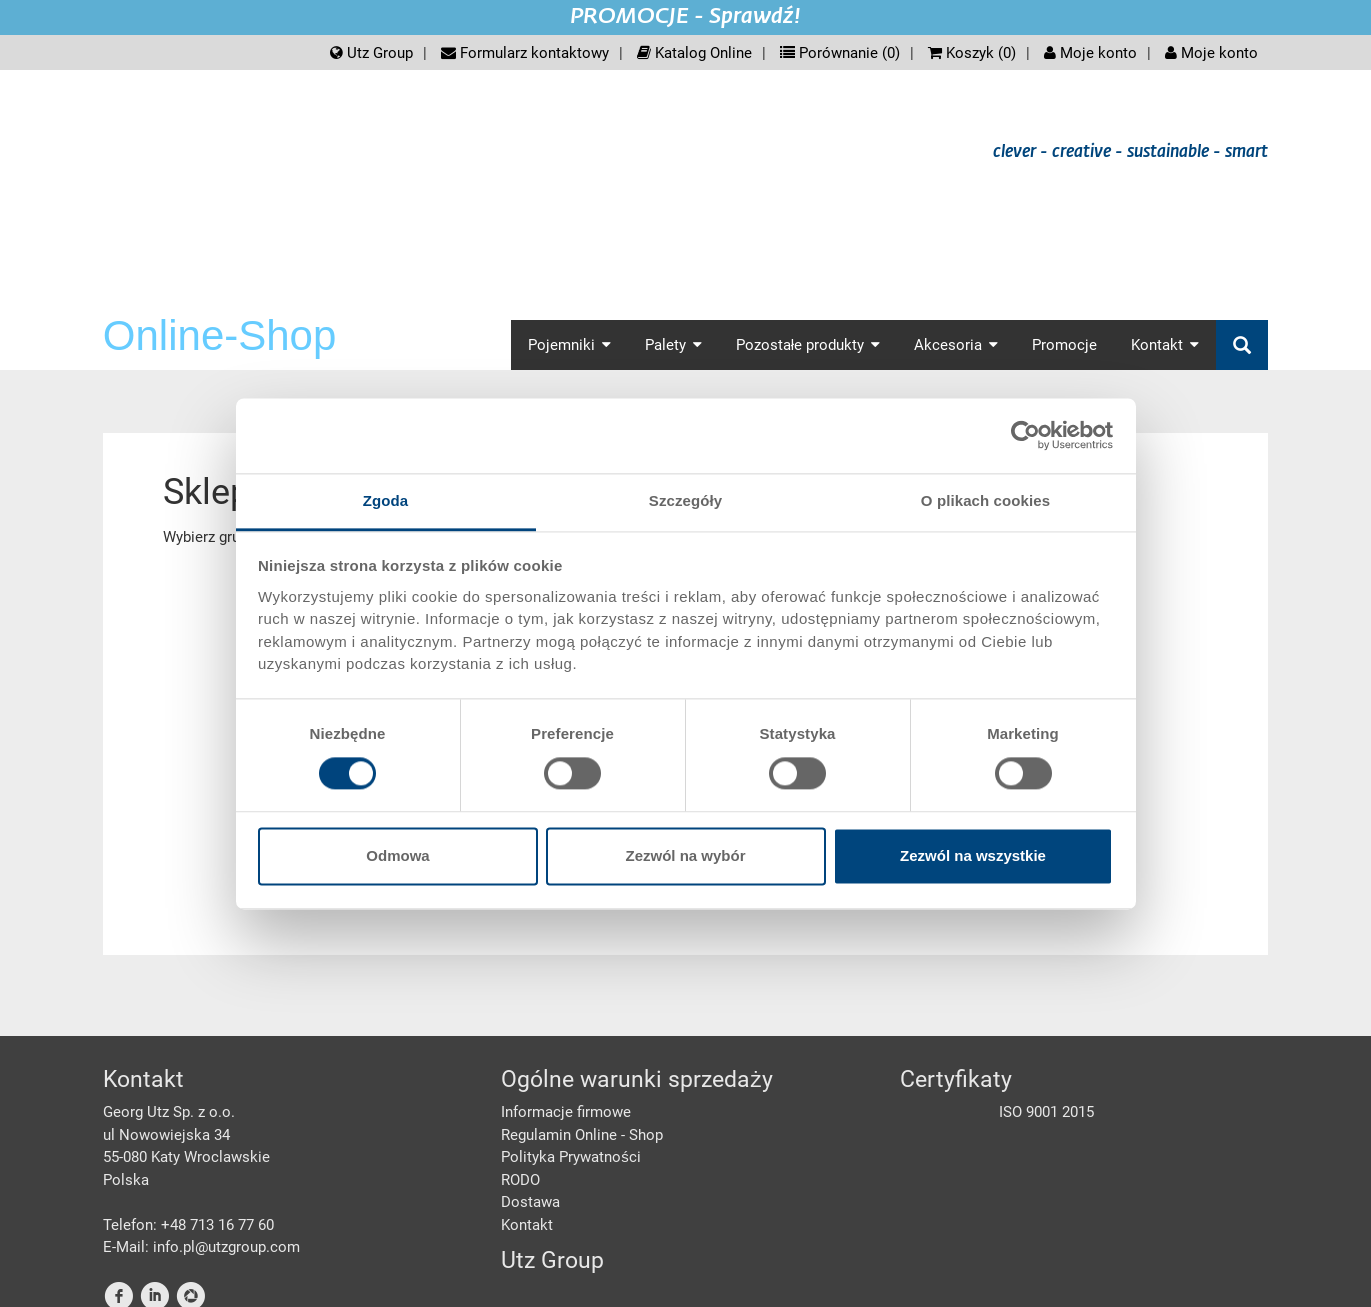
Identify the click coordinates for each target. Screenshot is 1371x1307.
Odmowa (397, 856)
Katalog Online (694, 53)
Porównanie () (840, 53)
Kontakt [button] (1165, 345)
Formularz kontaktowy (525, 53)
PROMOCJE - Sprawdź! (685, 17)
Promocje (1064, 345)
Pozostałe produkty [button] (808, 345)
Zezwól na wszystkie (973, 856)
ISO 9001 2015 (1046, 1112)
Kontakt (527, 1225)
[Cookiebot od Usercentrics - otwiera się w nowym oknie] (1025, 435)
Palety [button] (673, 345)
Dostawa (530, 1202)
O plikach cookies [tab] (985, 500)
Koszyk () (972, 53)
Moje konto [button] (1211, 53)
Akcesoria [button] (956, 345)
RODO (520, 1180)
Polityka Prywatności (571, 1157)
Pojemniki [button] (569, 345)
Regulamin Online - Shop (582, 1135)
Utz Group (371, 53)
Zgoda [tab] (386, 500)
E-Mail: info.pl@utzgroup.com (201, 1247)
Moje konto (1090, 53)
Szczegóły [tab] (685, 500)
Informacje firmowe (566, 1112)
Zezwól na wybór (685, 856)
